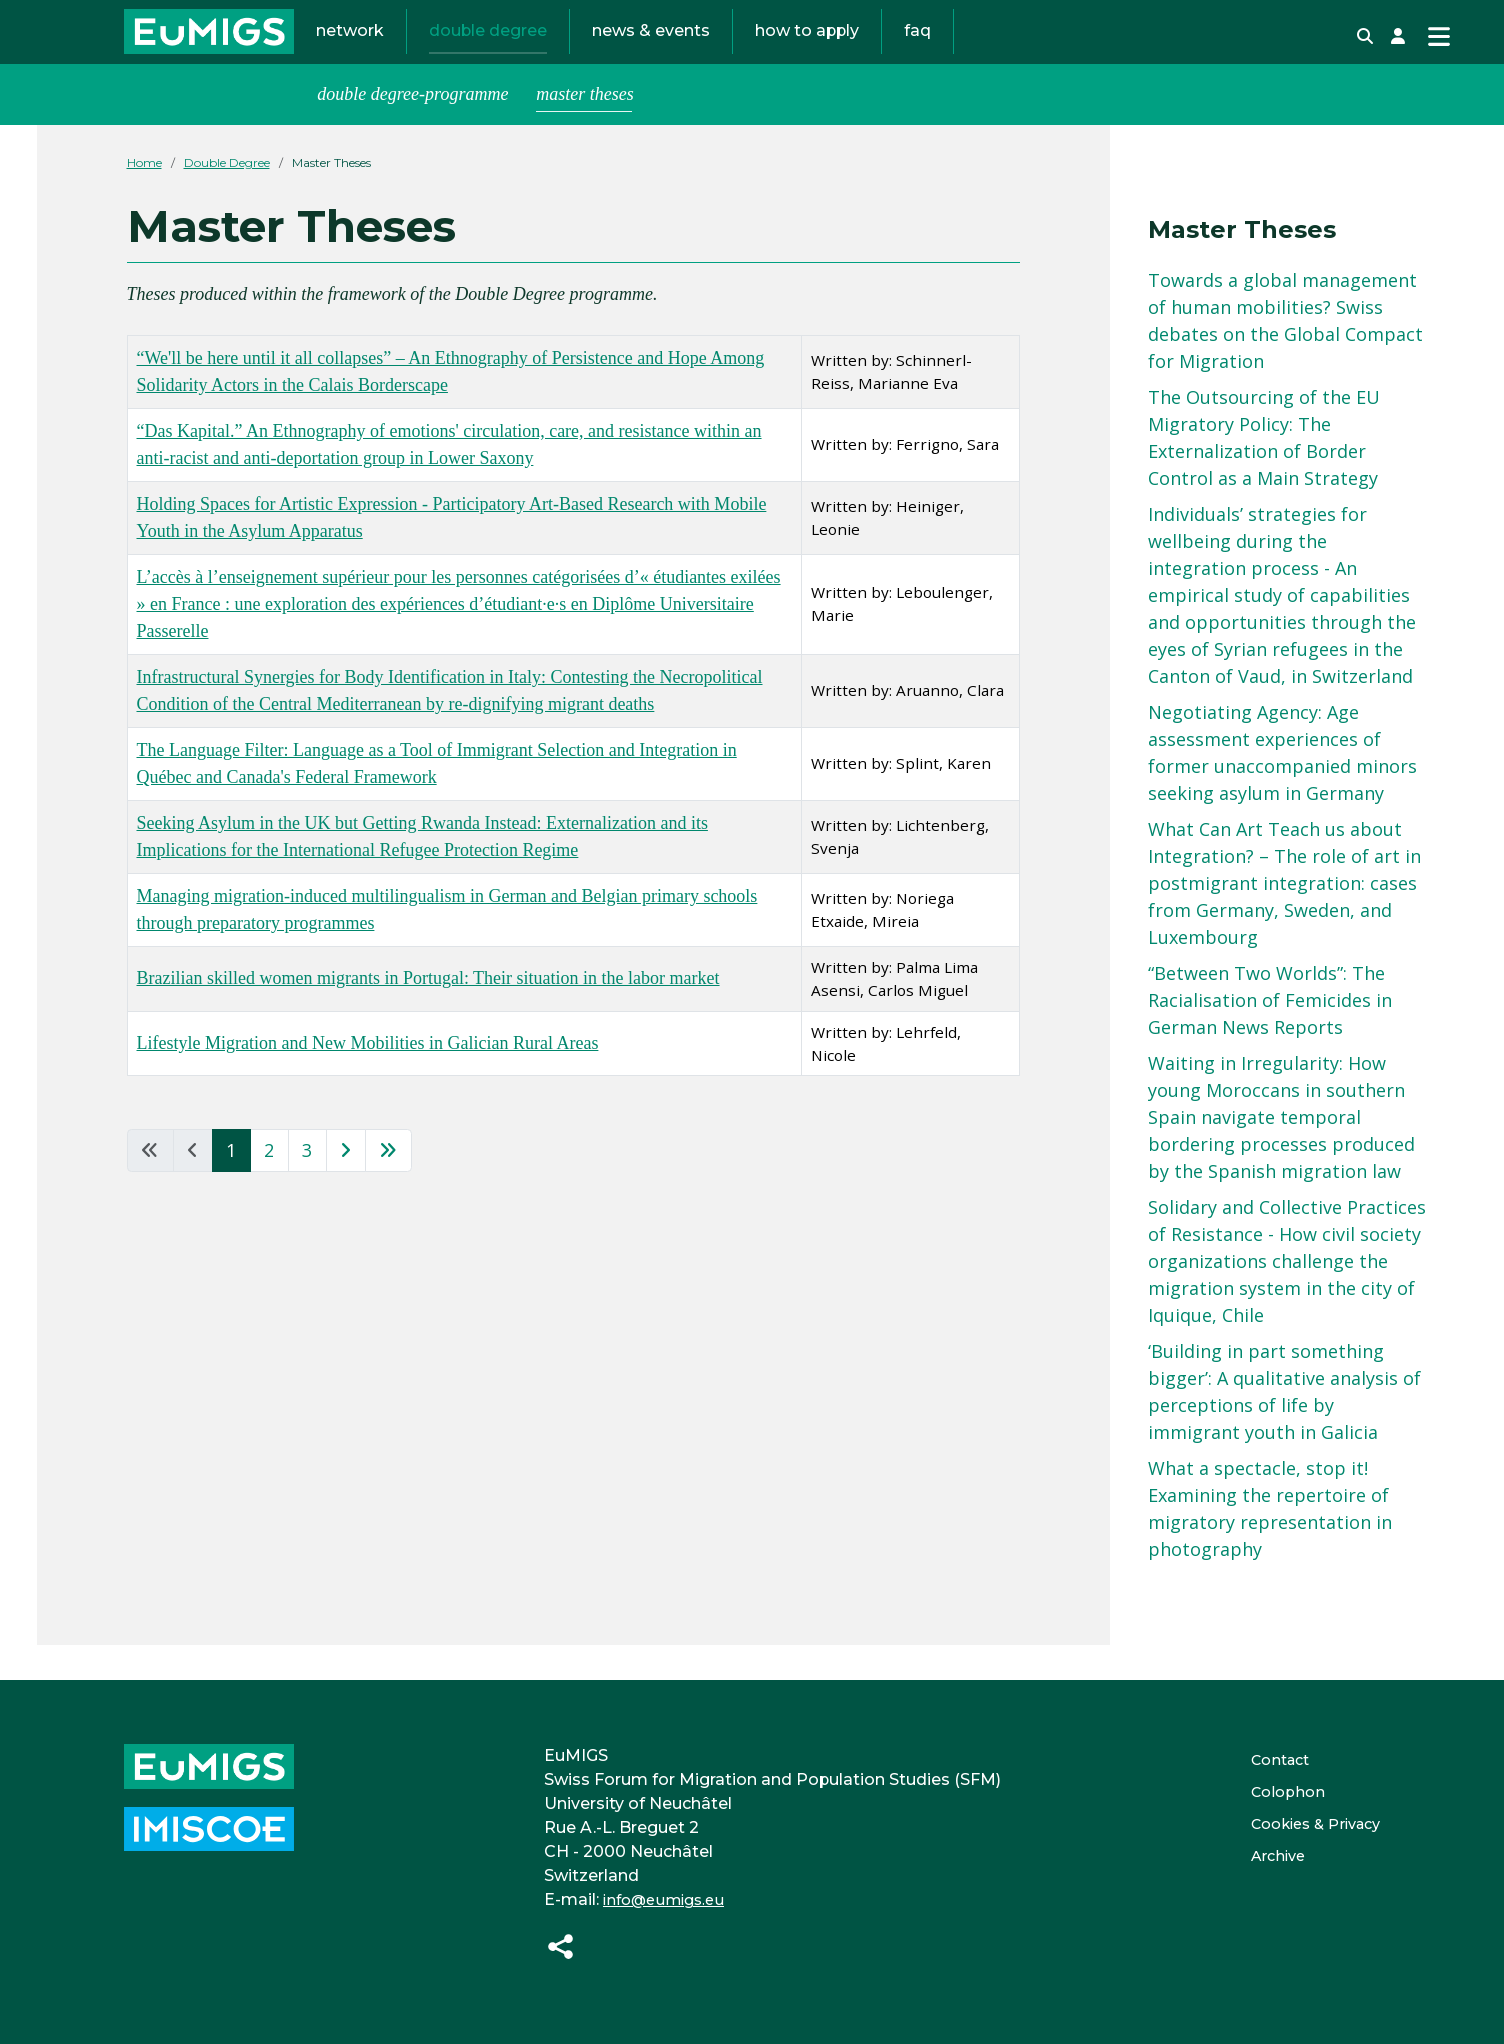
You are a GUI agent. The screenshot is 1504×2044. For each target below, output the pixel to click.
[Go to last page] (388, 1186)
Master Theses (585, 129)
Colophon (1273, 1791)
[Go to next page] (346, 1186)
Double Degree (488, 48)
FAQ (917, 48)
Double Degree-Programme (412, 129)
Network (350, 48)
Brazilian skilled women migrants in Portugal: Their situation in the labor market (428, 1014)
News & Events (651, 48)
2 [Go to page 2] (269, 1186)
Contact (1267, 1759)
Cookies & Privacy (1307, 1823)
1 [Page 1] (231, 1186)
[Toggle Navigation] (1438, 54)
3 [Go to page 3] (307, 1186)
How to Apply (807, 48)
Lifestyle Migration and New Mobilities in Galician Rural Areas (368, 1078)
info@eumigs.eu (660, 1899)
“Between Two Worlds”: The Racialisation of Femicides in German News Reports (1270, 1035)
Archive (1264, 1855)
